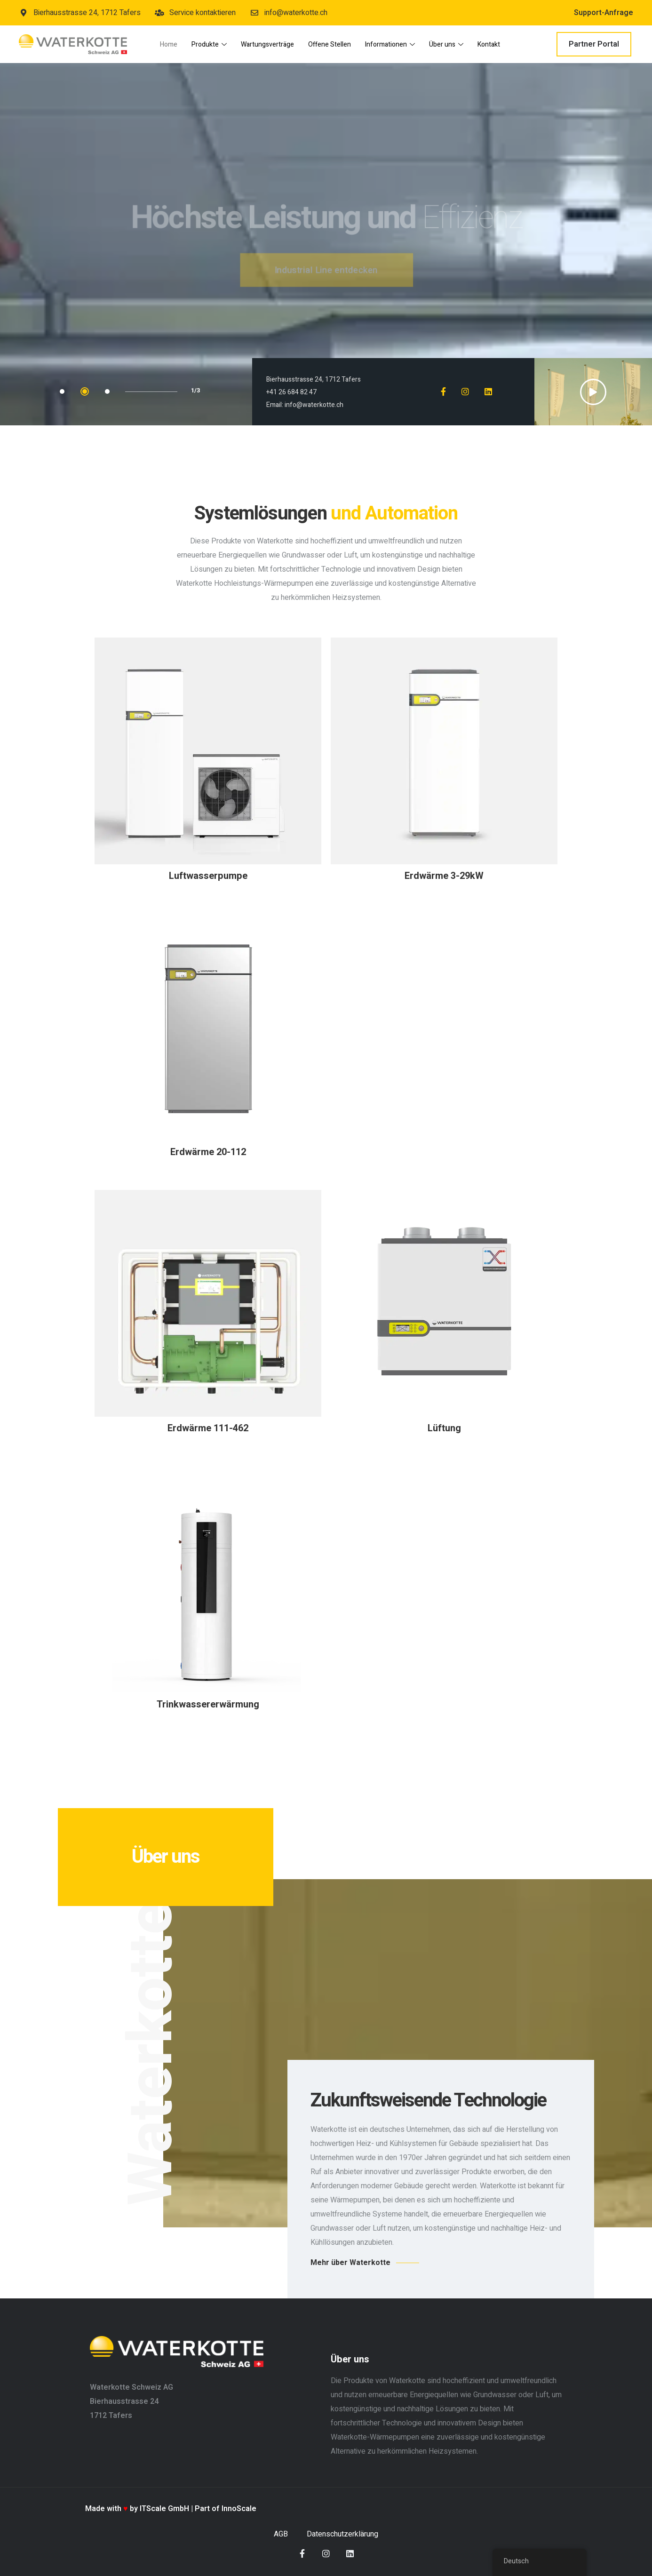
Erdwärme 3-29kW (444, 876)
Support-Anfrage (603, 12)
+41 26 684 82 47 (291, 392)
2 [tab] (84, 391)
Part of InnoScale (225, 2508)
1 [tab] (62, 391)
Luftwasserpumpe (208, 876)
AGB (281, 2534)
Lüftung (444, 1428)
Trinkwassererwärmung (208, 1704)
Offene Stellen (329, 44)
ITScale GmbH (164, 2508)
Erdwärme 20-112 (208, 1152)
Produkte (209, 44)
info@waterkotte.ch (314, 405)
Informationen (390, 44)
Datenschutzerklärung (342, 2534)
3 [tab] (107, 391)
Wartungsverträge (267, 44)
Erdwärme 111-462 (207, 1428)
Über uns (446, 44)
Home (168, 44)
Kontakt (488, 44)
